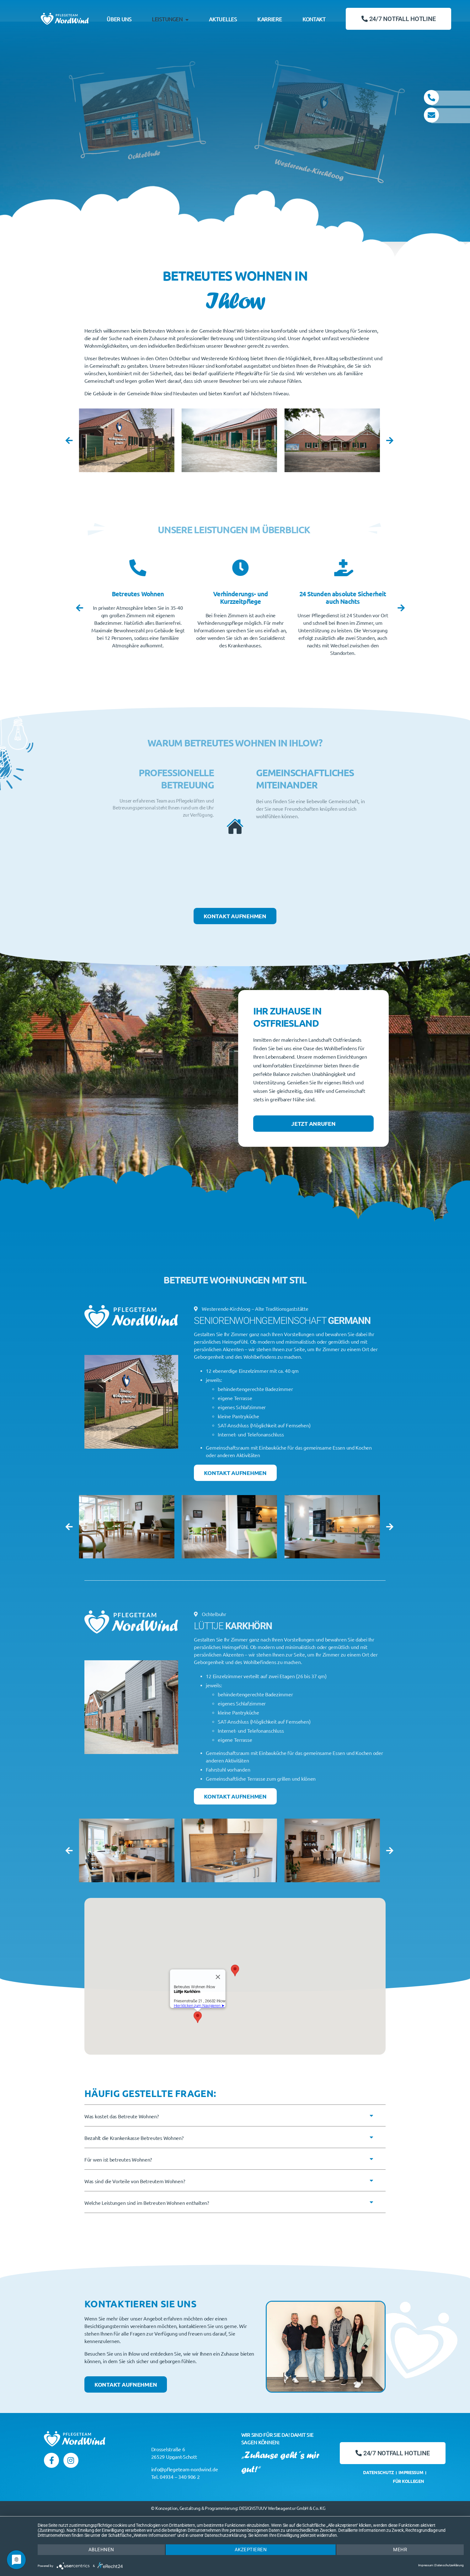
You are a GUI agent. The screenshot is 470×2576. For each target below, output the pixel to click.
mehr (400, 2549)
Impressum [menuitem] (411, 2472)
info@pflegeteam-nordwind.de (184, 2469)
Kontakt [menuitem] (314, 19)
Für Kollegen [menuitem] (408, 2481)
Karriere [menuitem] (269, 19)
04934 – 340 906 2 (180, 2477)
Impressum (426, 2565)
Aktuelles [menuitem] (223, 19)
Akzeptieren (251, 2549)
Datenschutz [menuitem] (378, 2472)
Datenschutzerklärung (449, 2565)
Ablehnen (101, 2549)
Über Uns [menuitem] (119, 19)
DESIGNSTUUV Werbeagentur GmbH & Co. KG (282, 2508)
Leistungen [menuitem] (170, 19)
